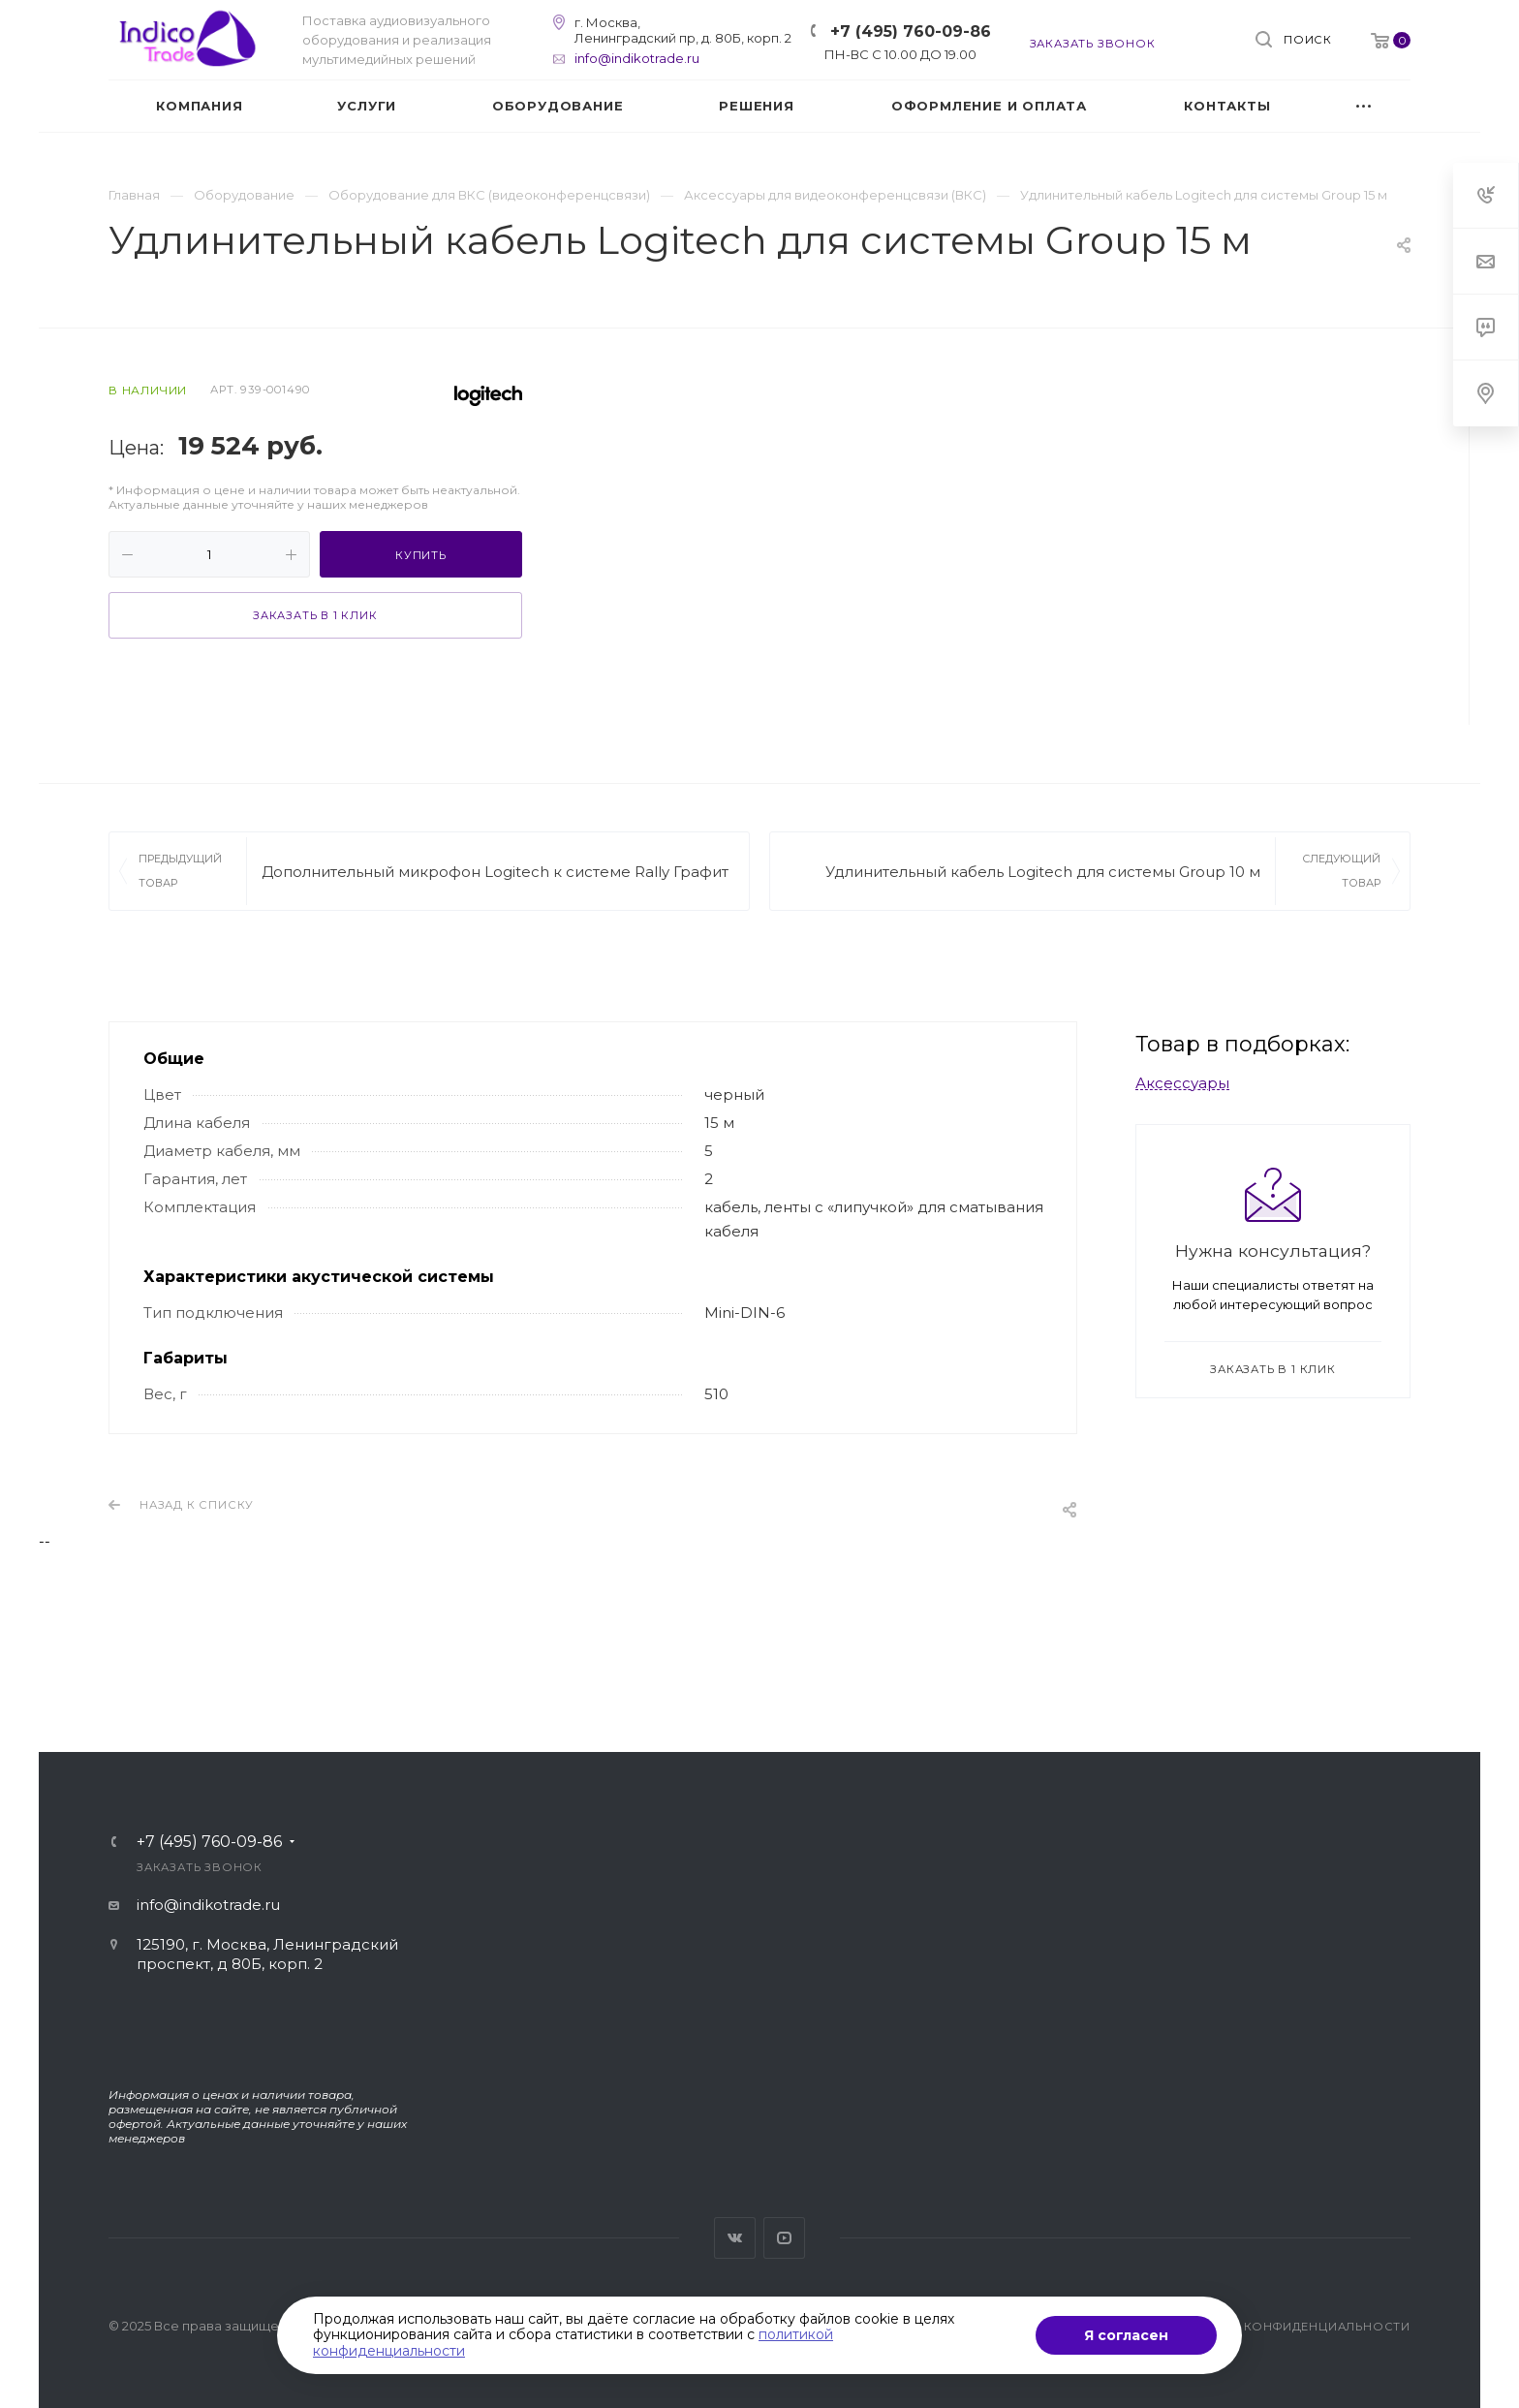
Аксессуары (1182, 1083)
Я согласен (1126, 2335)
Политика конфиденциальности (1287, 2326)
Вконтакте (735, 2238)
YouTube (784, 2238)
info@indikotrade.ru (636, 58)
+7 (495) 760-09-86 (910, 31)
